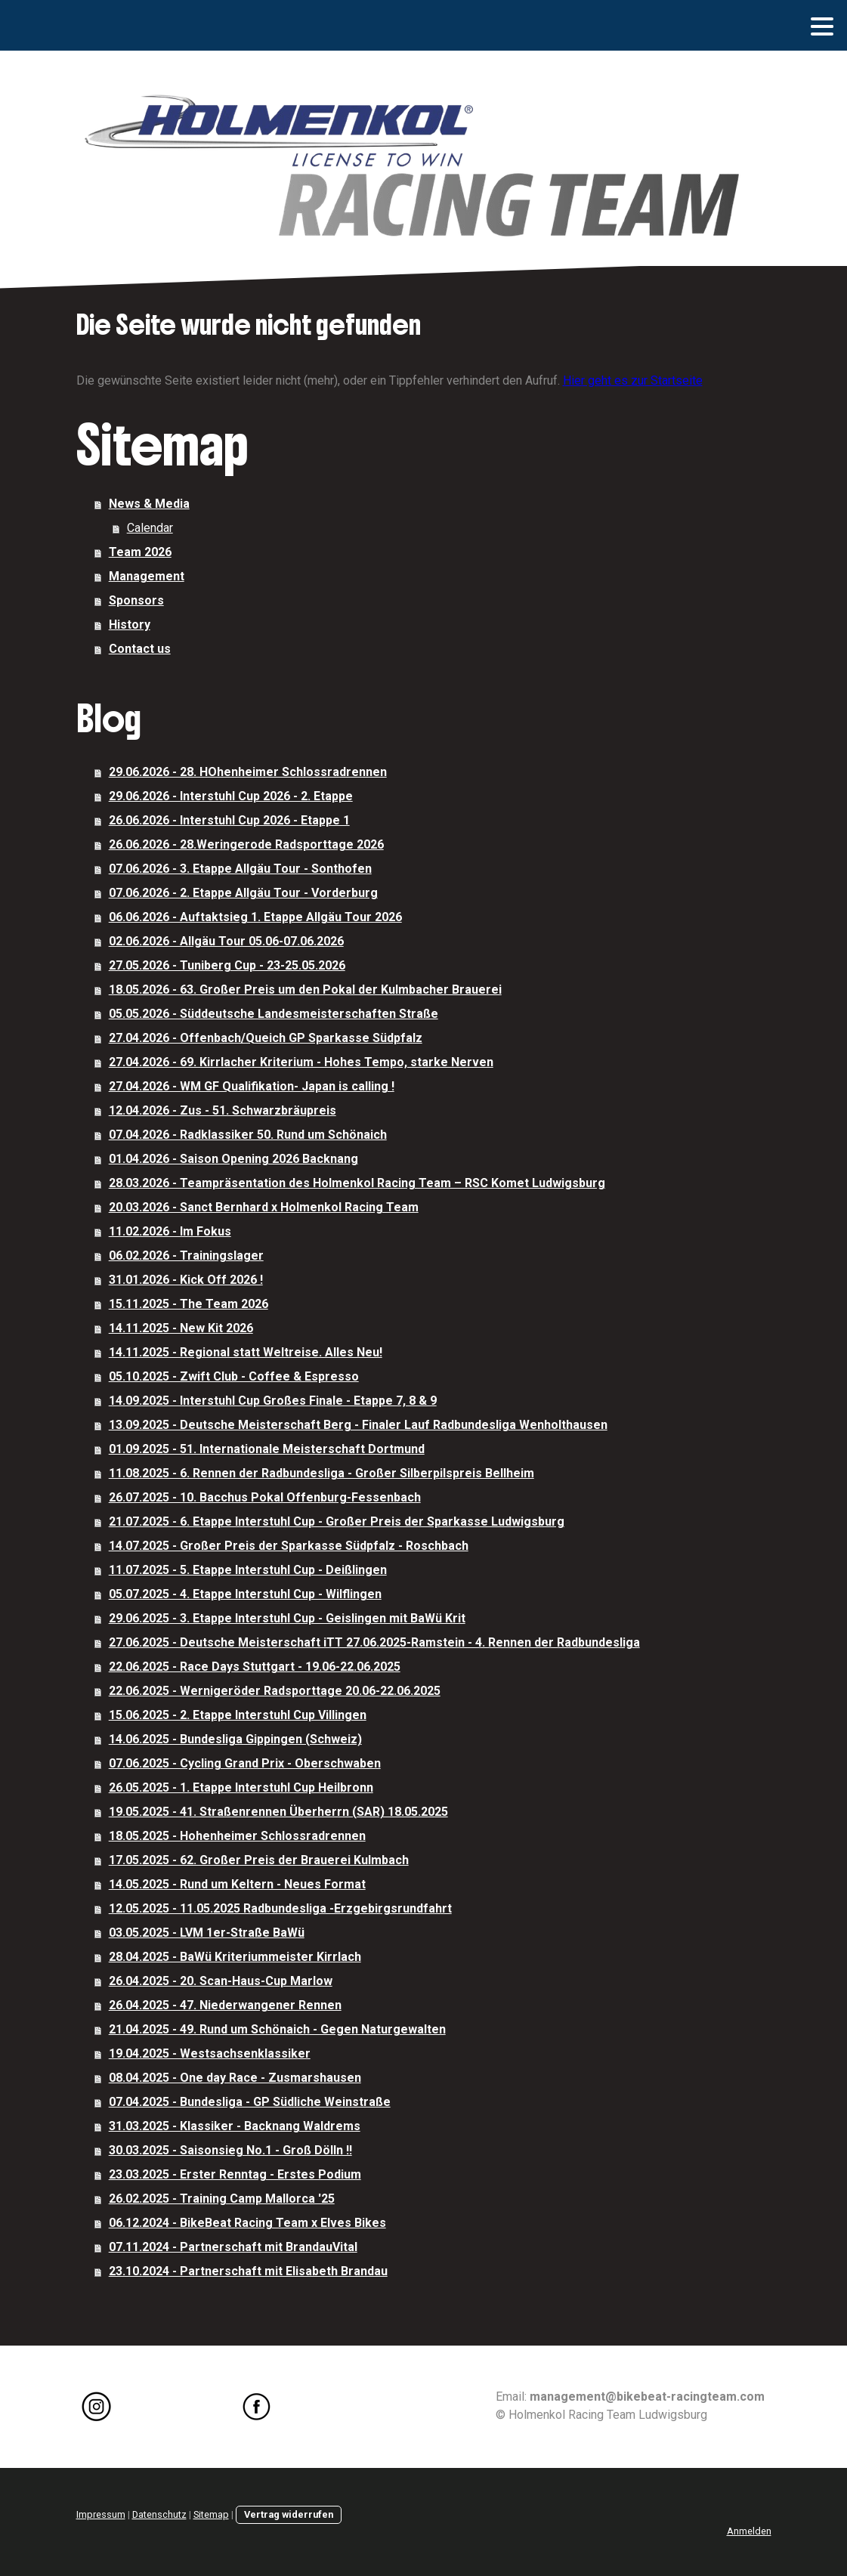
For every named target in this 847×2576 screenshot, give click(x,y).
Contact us (140, 649)
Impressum (100, 2514)
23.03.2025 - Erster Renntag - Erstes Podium (235, 2174)
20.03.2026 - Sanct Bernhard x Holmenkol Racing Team (264, 1207)
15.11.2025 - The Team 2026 (188, 1304)
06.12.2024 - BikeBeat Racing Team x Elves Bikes (247, 2223)
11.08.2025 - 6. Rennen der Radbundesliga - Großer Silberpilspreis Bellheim (321, 1473)
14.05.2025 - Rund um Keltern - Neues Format (237, 1884)
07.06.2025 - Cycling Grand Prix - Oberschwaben (245, 1763)
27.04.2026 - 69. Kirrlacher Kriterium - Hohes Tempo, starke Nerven (301, 1062)
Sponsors (136, 600)
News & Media (149, 503)
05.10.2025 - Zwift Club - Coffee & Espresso (234, 1376)
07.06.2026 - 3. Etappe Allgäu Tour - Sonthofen (240, 868)
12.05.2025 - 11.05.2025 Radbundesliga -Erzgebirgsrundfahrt (280, 1908)
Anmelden (749, 2531)
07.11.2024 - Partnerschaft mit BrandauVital (233, 2247)
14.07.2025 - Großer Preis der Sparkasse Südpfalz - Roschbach (288, 1545)
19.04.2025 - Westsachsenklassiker (210, 2053)
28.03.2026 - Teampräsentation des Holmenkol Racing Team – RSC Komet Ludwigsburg (357, 1183)
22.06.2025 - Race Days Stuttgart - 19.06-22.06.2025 (254, 1666)
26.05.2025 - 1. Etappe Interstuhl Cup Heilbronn (241, 1787)
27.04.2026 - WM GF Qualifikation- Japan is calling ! (251, 1086)
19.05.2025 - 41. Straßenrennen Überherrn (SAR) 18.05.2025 (278, 1811)
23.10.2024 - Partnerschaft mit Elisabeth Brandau (248, 2271)
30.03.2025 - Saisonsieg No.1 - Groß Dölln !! (230, 2150)
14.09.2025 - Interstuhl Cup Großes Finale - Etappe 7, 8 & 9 (273, 1400)
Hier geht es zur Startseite (633, 380)
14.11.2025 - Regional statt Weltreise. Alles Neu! (245, 1352)
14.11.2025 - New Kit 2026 (181, 1328)
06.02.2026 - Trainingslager (186, 1255)
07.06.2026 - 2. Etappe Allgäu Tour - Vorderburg (243, 893)
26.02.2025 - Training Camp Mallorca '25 (222, 2198)
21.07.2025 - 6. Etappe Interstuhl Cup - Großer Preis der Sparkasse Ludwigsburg (336, 1521)
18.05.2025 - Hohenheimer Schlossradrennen (237, 1836)
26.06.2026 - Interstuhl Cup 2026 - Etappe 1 (229, 820)
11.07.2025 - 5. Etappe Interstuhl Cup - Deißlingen (248, 1570)
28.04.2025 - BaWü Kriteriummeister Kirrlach (235, 1957)
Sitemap (211, 2514)
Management (146, 576)
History (129, 624)
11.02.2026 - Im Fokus (170, 1231)
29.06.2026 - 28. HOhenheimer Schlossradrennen (248, 772)
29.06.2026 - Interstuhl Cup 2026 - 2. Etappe (231, 796)
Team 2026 (140, 552)
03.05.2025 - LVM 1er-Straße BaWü (206, 1932)
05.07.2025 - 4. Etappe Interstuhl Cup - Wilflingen (245, 1594)
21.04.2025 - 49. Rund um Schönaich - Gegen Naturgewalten (277, 2029)
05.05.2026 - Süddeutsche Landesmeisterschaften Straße (273, 1014)
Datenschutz (159, 2514)
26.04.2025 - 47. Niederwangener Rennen (225, 2005)
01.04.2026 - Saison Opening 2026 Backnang (233, 1159)
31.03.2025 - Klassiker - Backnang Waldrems (234, 2126)
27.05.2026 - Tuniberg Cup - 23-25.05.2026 (227, 965)
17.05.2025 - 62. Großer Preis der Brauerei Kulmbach (259, 1860)
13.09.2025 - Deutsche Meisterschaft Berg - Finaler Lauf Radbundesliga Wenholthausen (358, 1425)
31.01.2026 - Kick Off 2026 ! (186, 1280)
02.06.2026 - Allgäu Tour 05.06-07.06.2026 (226, 941)
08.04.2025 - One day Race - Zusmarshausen (235, 2077)
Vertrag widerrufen (288, 2514)
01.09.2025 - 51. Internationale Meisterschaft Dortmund (267, 1449)
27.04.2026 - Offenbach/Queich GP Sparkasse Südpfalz (265, 1038)
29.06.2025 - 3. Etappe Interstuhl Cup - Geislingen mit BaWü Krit (287, 1618)
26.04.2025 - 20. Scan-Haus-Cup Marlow (220, 1981)
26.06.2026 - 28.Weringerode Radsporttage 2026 (246, 844)
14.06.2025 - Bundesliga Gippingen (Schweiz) (235, 1739)
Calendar (150, 528)
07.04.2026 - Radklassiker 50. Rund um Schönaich (248, 1134)
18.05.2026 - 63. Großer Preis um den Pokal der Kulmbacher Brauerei (305, 989)
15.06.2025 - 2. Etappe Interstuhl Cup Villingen (237, 1715)
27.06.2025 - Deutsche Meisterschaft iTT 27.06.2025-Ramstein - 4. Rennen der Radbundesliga (374, 1642)
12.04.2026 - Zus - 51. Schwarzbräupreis (222, 1110)
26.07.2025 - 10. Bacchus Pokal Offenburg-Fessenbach (265, 1497)
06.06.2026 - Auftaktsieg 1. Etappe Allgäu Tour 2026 (255, 917)
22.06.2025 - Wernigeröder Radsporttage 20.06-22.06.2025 (275, 1691)
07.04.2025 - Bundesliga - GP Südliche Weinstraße (250, 2102)
